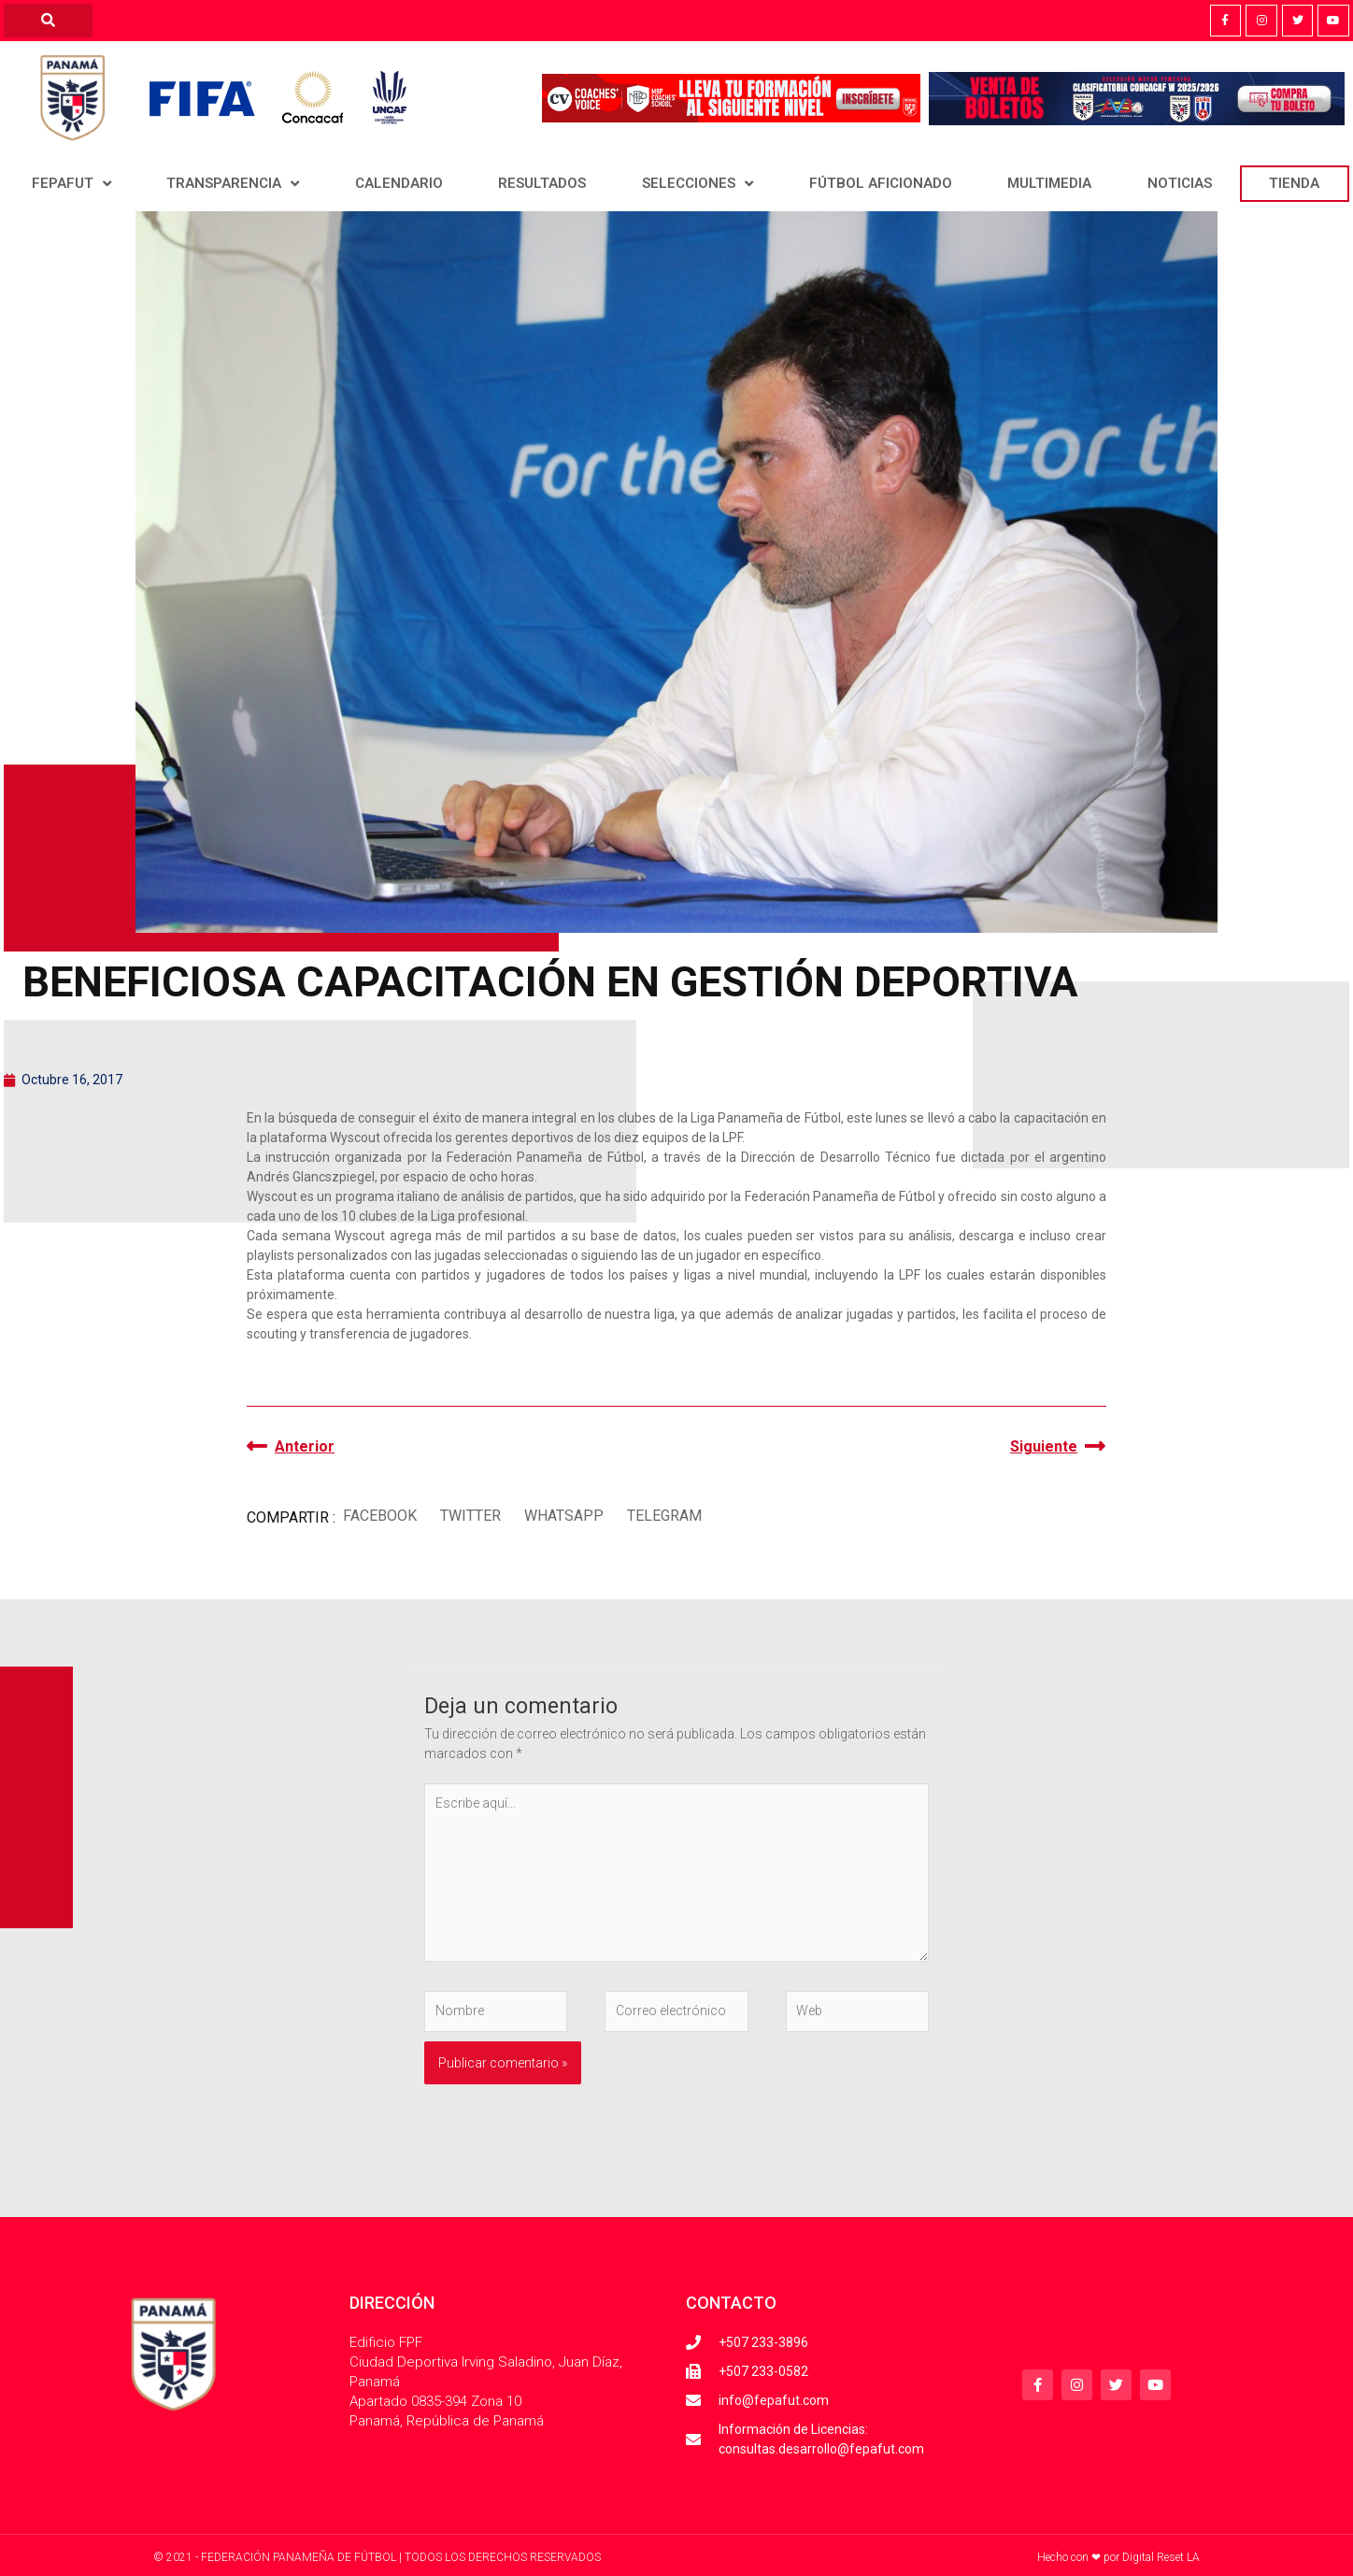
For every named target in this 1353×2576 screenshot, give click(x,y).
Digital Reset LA (1161, 2557)
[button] (379, 1515)
